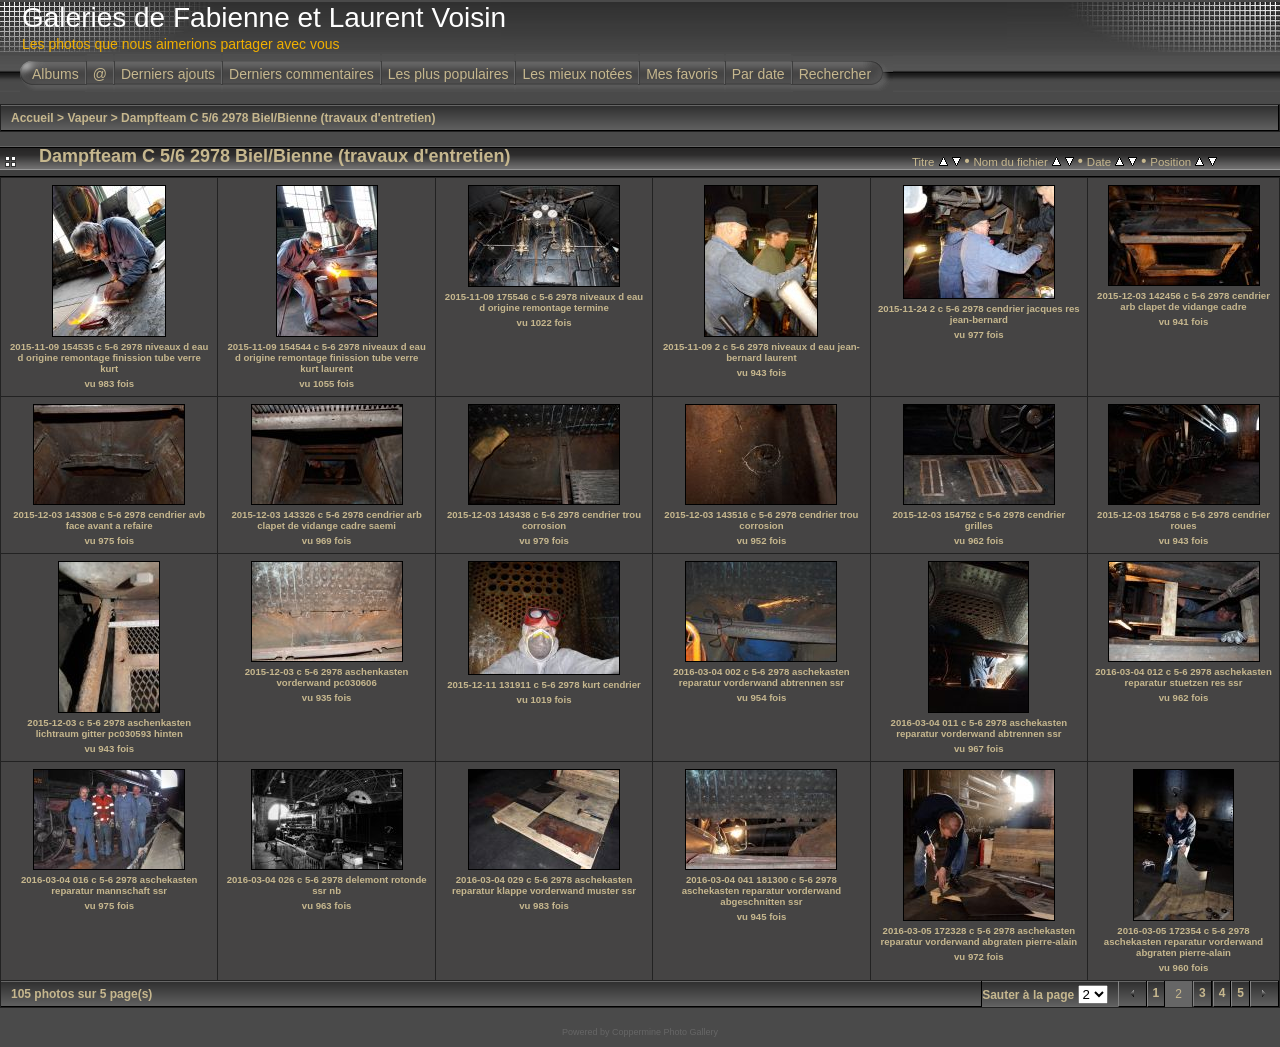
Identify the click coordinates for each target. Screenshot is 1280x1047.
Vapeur (87, 118)
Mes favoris (682, 74)
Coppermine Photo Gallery (665, 1032)
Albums (55, 74)
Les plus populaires (448, 74)
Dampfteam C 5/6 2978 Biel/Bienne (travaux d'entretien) (278, 118)
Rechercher (835, 74)
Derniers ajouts (168, 74)
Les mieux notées (577, 74)
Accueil (32, 118)
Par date (758, 74)
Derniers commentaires (301, 74)
